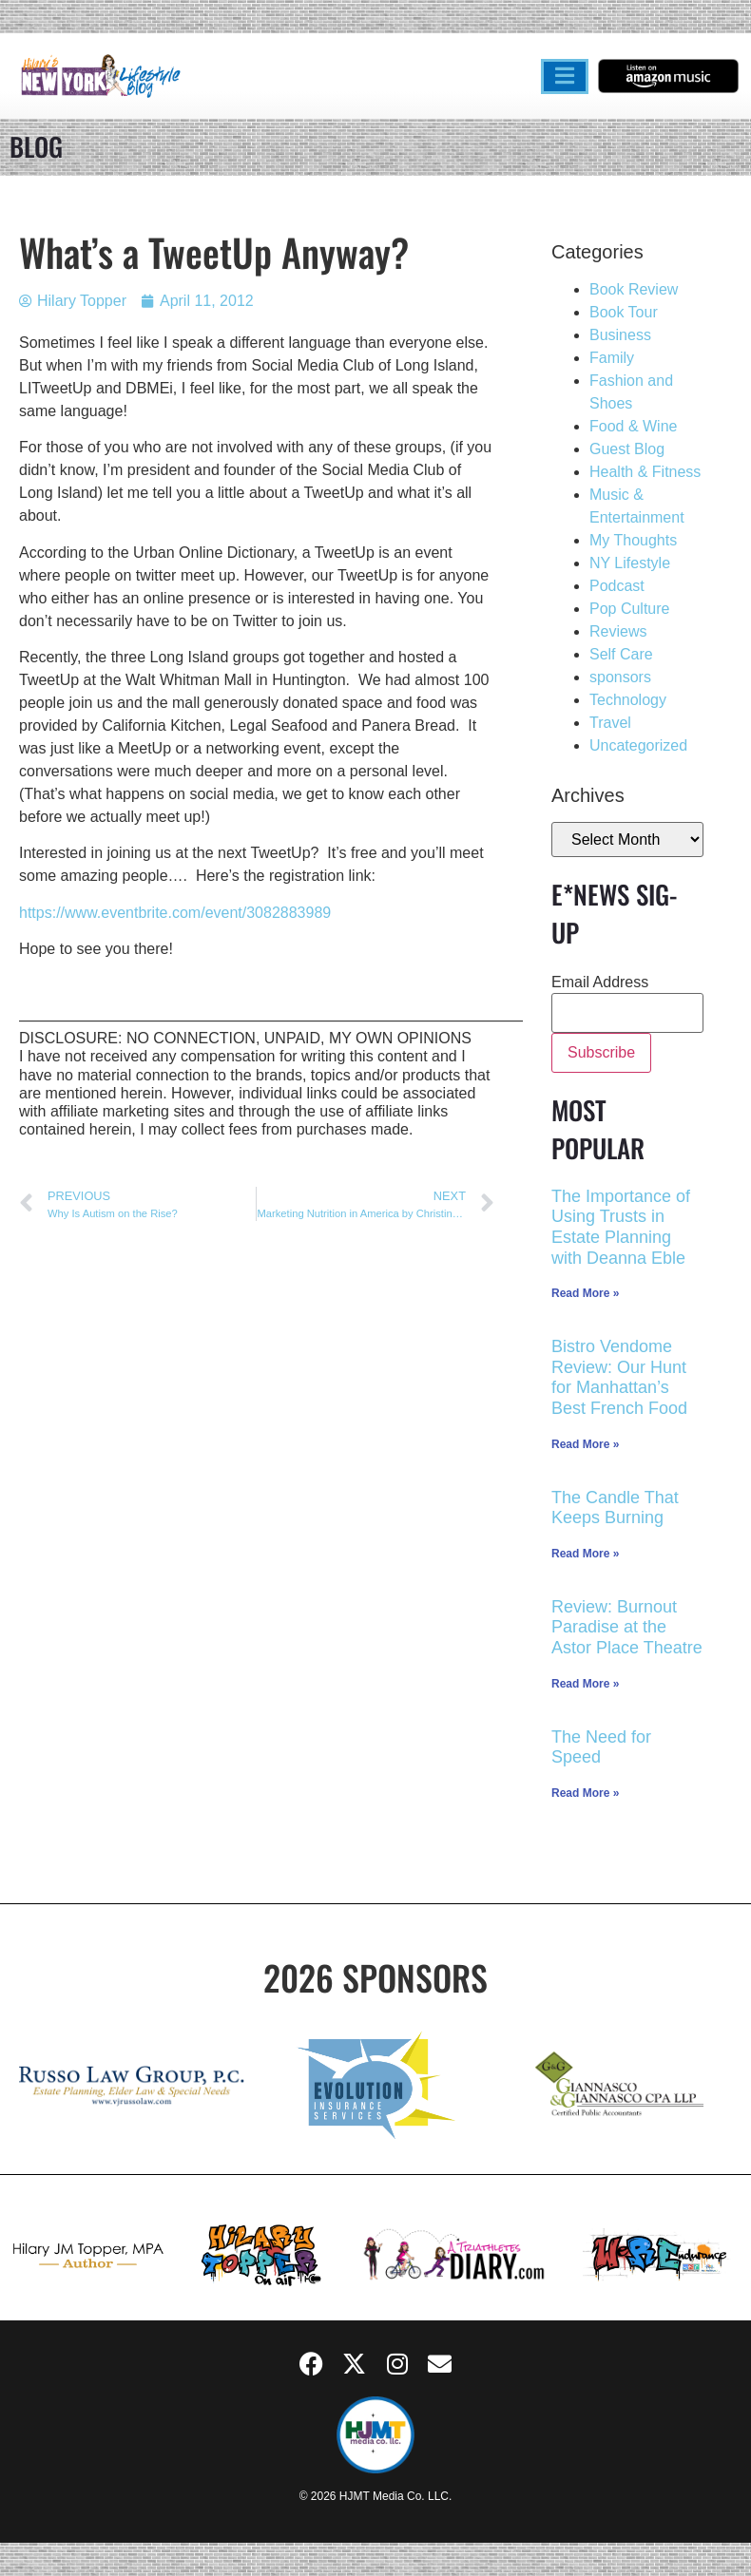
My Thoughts (633, 540)
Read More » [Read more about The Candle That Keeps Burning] (585, 1553)
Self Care (621, 654)
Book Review (633, 289)
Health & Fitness (645, 472)
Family (611, 358)
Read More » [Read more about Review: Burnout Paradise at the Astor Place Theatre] (585, 1683)
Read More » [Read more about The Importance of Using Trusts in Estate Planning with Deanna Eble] (585, 1293)
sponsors (620, 677)
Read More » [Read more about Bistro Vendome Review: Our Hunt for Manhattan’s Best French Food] (585, 1444)
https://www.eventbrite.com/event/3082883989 (175, 913)
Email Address (599, 982)
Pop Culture (629, 609)
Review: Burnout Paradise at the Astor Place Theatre (627, 1627)
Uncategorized (638, 745)
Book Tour (623, 312)
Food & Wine (633, 426)
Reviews (617, 631)
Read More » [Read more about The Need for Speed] (585, 1793)
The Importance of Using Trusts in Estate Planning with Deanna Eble (620, 1227)
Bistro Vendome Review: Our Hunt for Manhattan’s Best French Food (619, 1377)
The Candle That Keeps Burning (615, 1508)
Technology (627, 700)
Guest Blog (626, 449)
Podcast (617, 586)
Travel (610, 723)
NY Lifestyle (629, 563)
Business (620, 335)
